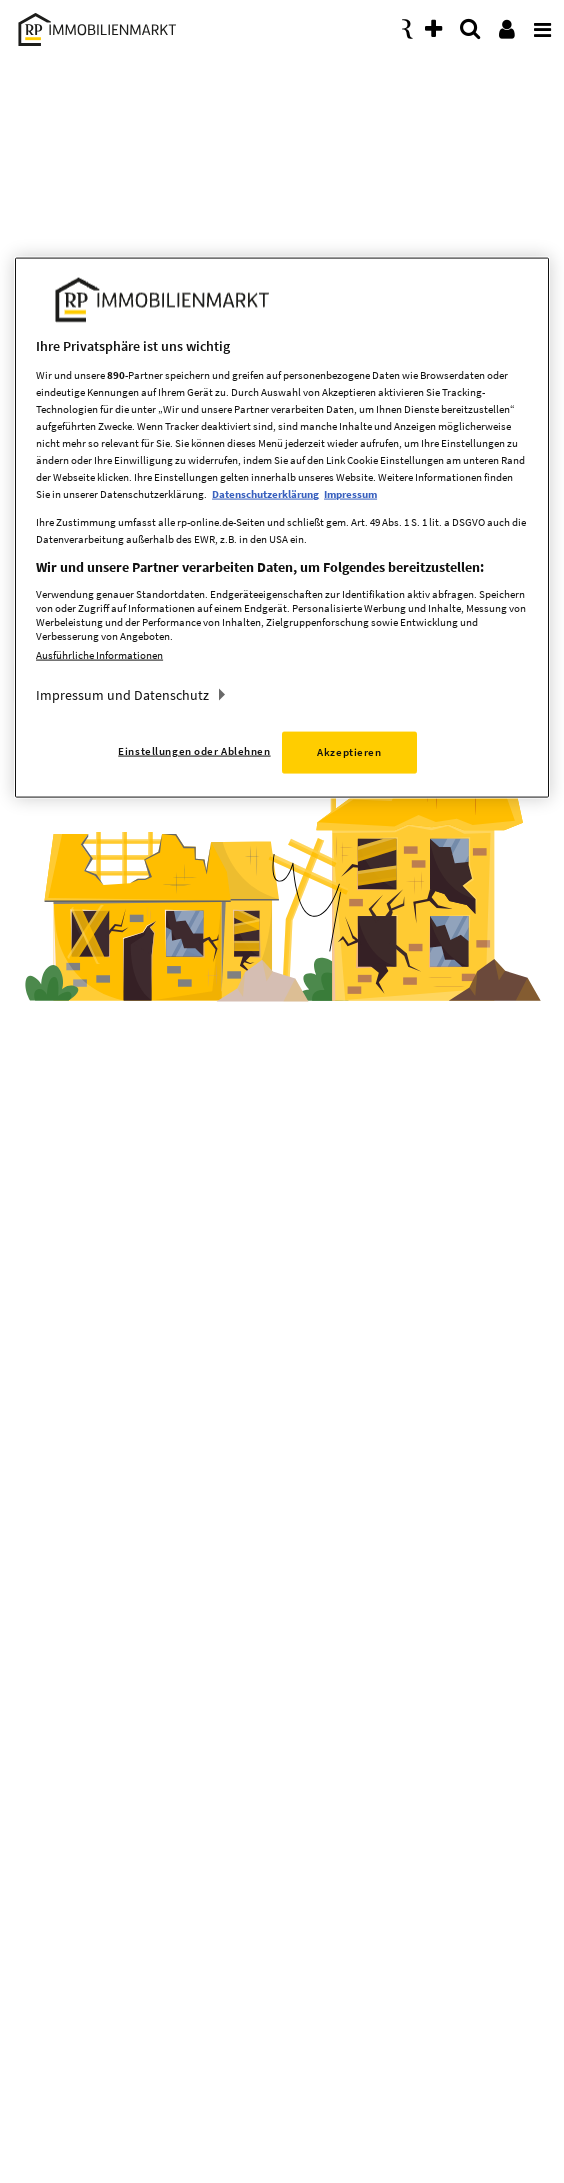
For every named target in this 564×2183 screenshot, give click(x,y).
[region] (282, 528)
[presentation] (539, 24)
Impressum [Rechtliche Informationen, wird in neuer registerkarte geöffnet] (350, 494)
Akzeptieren (349, 752)
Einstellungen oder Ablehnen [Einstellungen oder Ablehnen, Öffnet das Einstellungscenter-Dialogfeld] (194, 751)
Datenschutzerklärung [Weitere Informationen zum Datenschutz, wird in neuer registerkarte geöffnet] (265, 494)
